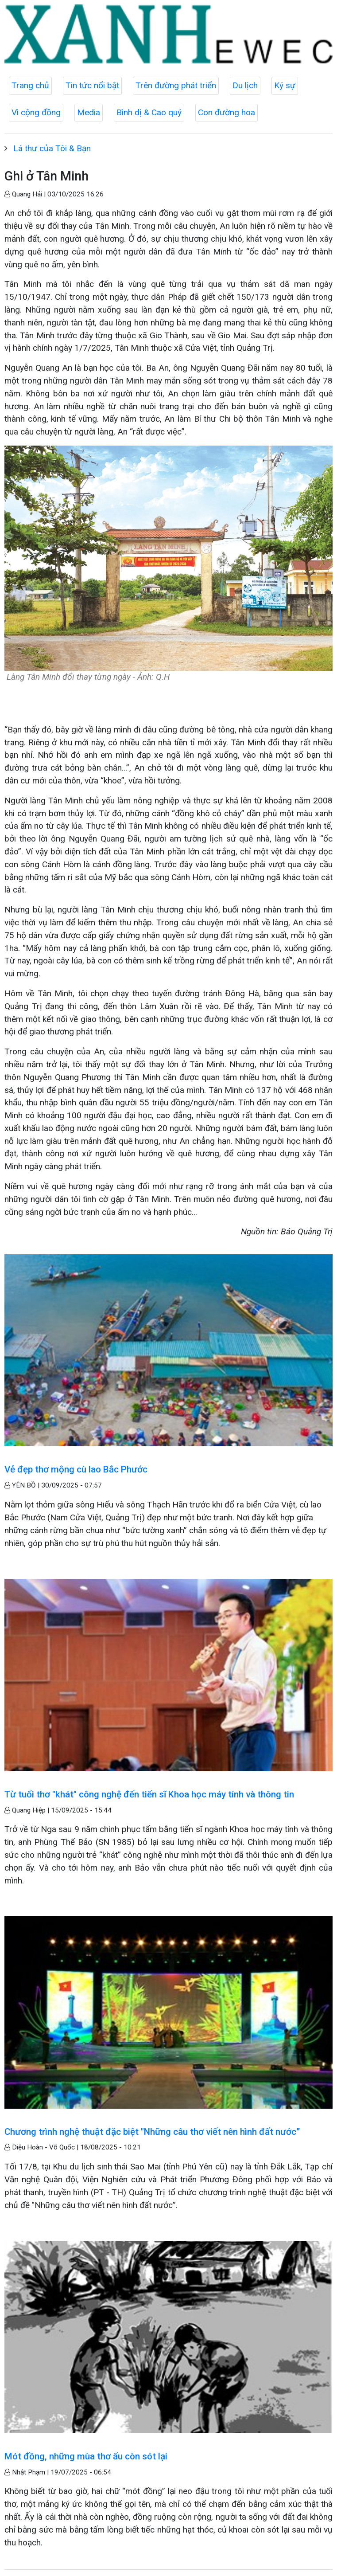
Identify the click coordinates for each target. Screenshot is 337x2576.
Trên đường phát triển (176, 85)
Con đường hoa (226, 112)
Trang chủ (30, 85)
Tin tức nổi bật (92, 85)
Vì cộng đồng (36, 112)
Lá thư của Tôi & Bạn (52, 148)
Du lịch (245, 85)
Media (88, 112)
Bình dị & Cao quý (149, 112)
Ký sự (284, 85)
